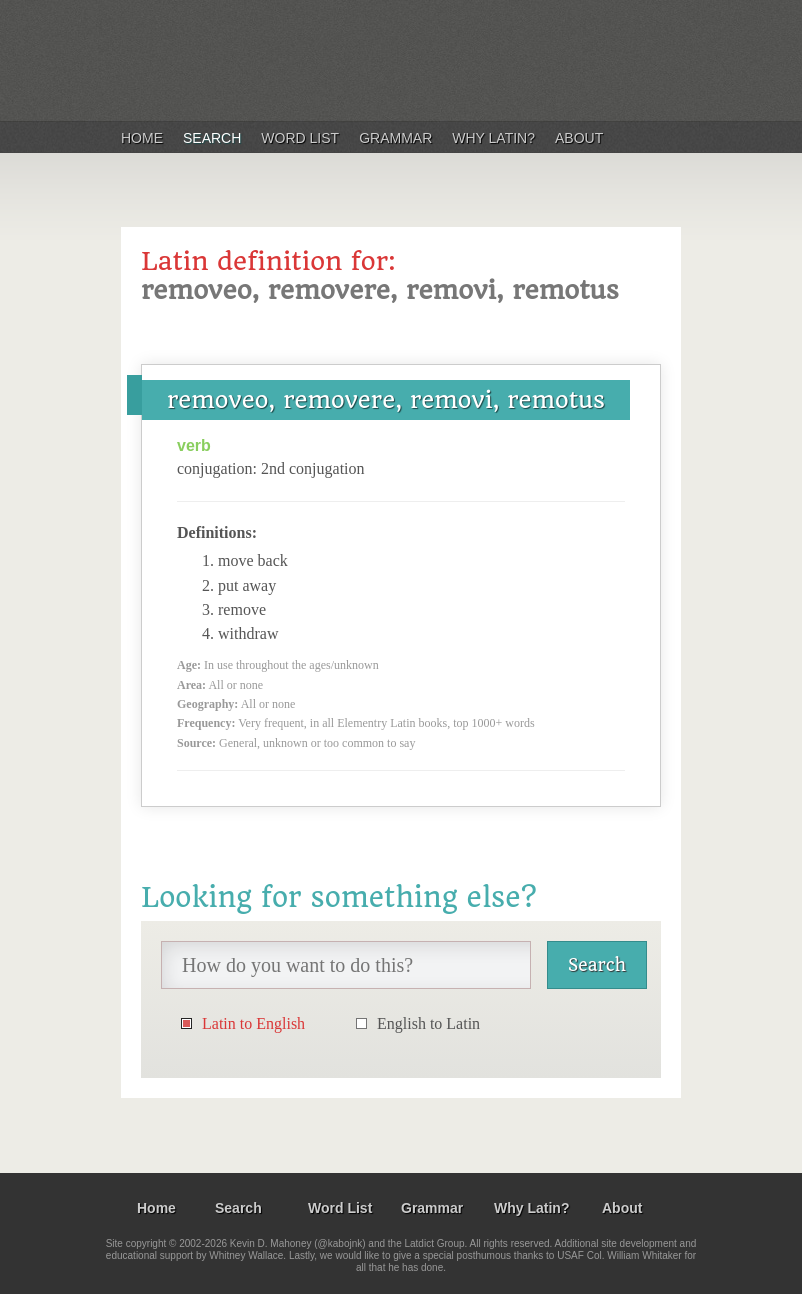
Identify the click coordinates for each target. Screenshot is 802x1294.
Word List (300, 138)
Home (142, 138)
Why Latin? (493, 138)
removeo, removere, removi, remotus (386, 400)
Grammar (395, 138)
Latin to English (253, 1023)
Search (212, 138)
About (579, 138)
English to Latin (428, 1023)
